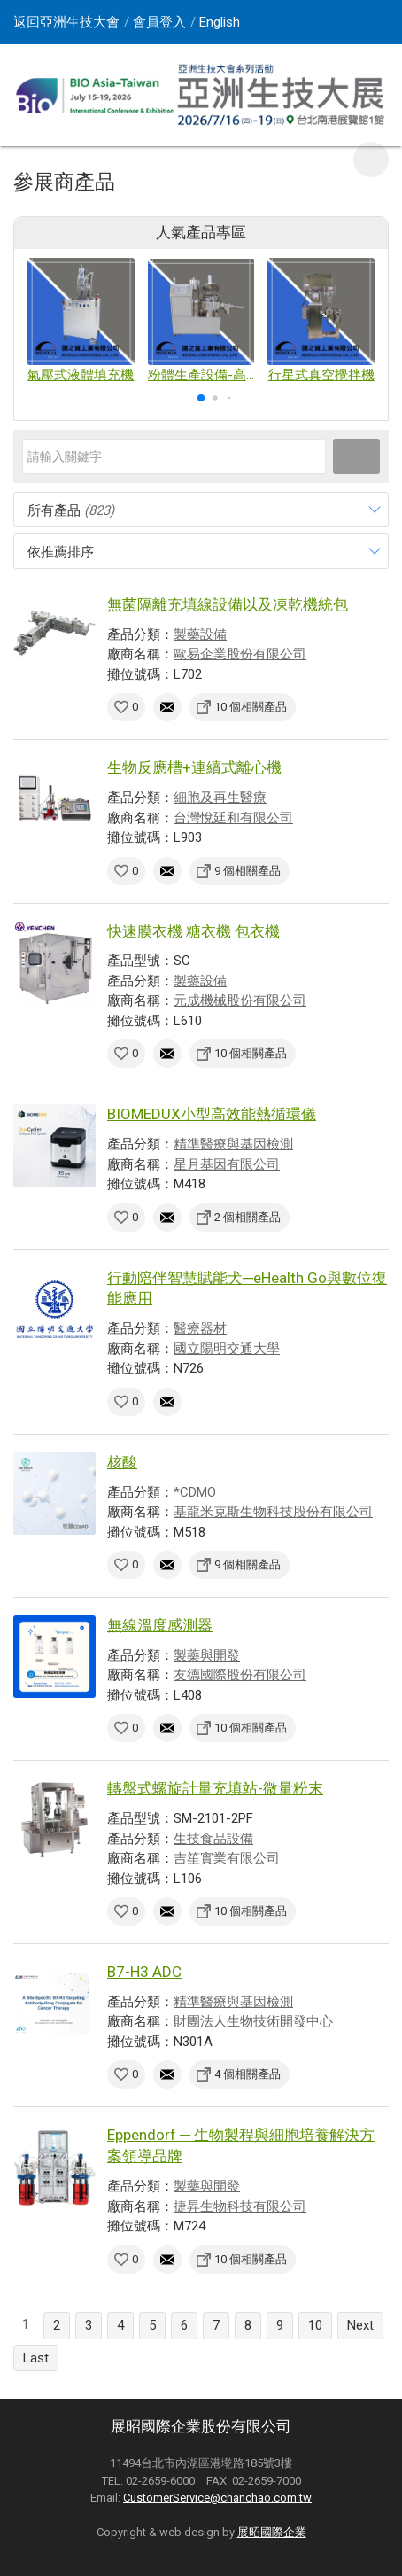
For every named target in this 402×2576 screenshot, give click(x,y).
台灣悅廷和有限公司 (233, 818)
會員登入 (159, 22)
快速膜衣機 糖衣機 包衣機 (193, 931)
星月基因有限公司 (227, 1164)
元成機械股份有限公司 (240, 1000)
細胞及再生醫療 (220, 797)
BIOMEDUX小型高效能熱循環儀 (211, 1114)
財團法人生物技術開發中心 (253, 2021)
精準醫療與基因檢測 (233, 1144)
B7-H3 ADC (144, 1972)
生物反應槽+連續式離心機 (194, 767)
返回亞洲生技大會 (66, 22)
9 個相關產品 (247, 870)
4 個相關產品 (247, 2074)
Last (36, 2358)
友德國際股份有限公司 (240, 1675)
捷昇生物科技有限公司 (240, 2206)
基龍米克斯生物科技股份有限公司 (273, 1512)
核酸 (122, 1462)
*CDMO (195, 1492)
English (219, 22)
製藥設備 (200, 634)
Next (360, 2325)
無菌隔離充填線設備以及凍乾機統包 (227, 604)
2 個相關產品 (247, 1217)
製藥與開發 (207, 1655)
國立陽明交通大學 (227, 1349)
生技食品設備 (213, 1839)
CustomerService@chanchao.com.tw (217, 2497)
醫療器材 (200, 1328)
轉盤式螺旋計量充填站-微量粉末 (215, 1788)
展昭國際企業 (271, 2532)
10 (315, 2325)
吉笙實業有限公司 (227, 1858)
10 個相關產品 (250, 706)
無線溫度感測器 (160, 1625)
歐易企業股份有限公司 (240, 654)
